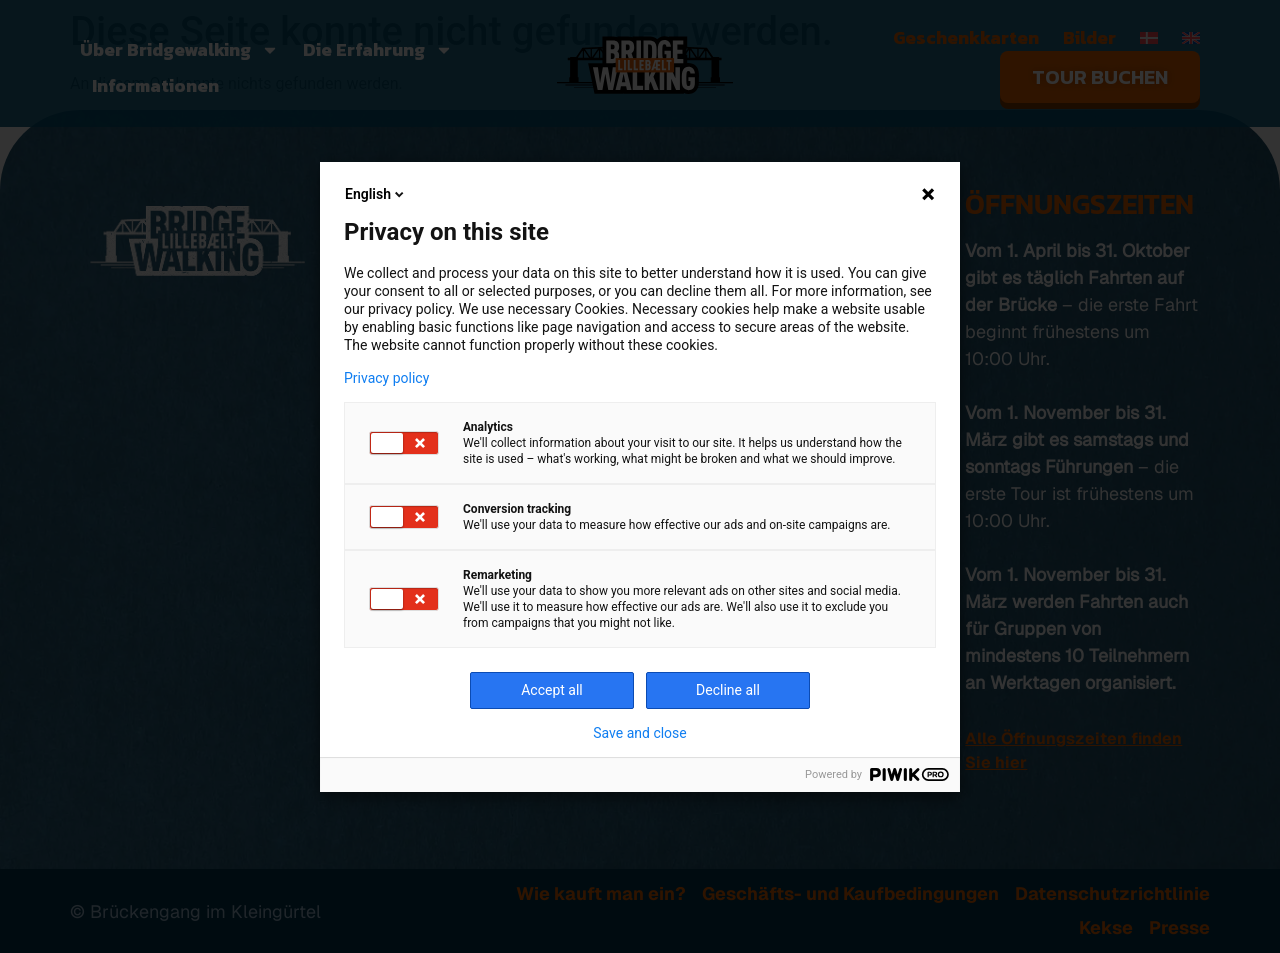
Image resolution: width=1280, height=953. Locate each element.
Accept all (552, 690)
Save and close (640, 733)
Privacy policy (386, 378)
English (376, 194)
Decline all (728, 690)
